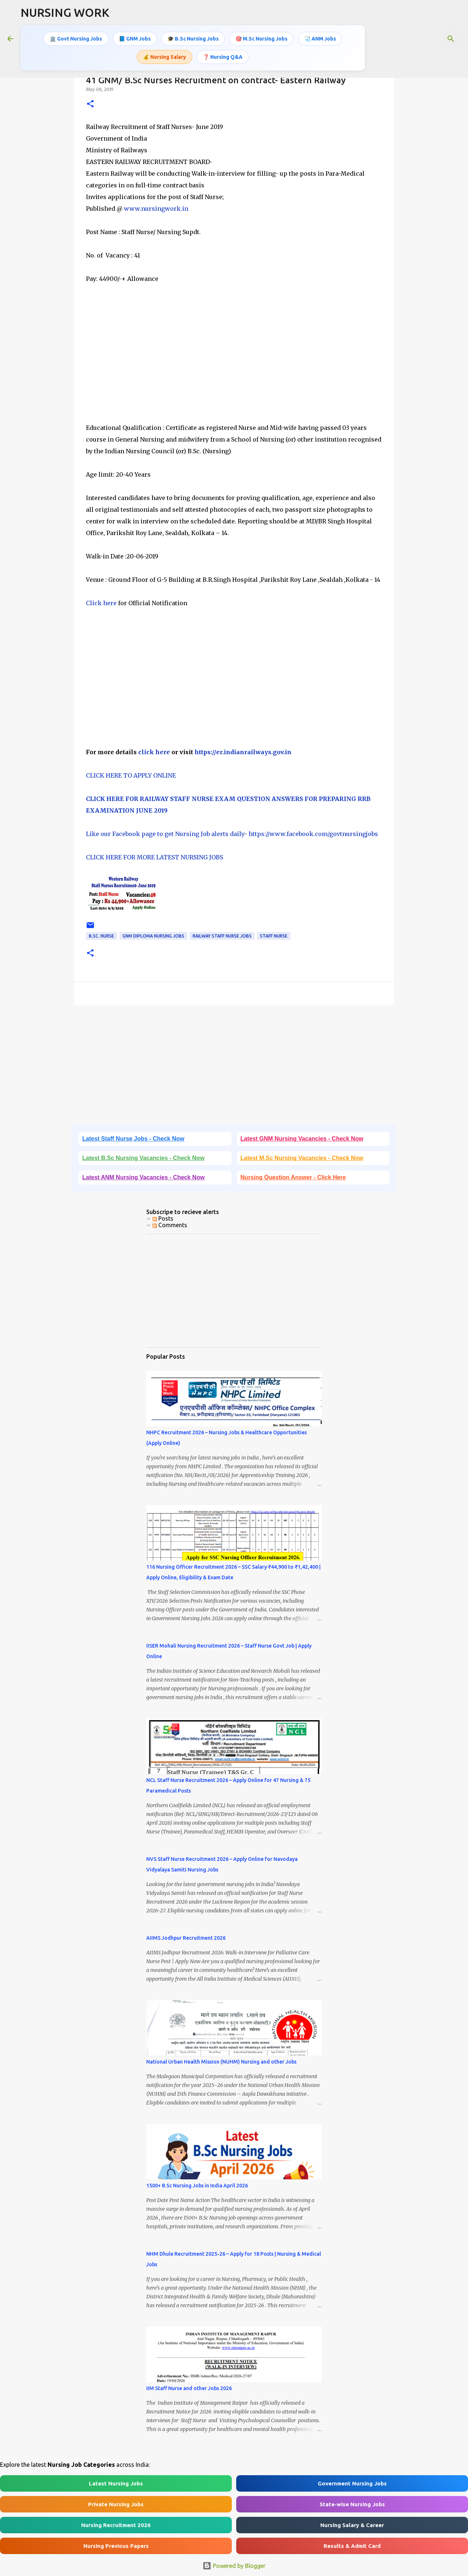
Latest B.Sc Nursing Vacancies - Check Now (143, 1158)
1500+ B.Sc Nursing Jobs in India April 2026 (197, 2185)
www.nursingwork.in (156, 208)
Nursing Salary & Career (352, 2525)
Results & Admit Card (352, 2546)
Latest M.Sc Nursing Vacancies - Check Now (302, 1158)
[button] (90, 104)
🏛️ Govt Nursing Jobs (76, 38)
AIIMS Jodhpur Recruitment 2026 (186, 1938)
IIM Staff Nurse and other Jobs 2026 (189, 2388)
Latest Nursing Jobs (116, 2483)
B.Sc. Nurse (101, 936)
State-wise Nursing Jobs (352, 2504)
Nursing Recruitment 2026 (116, 2525)
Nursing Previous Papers (116, 2546)
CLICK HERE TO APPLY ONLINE (131, 775)
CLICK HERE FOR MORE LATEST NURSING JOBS (154, 857)
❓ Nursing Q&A (222, 56)
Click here (101, 603)
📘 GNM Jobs (135, 38)
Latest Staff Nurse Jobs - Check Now (133, 1139)
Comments (169, 1225)
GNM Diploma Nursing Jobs (153, 936)
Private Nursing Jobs (116, 2504)
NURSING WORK (64, 12)
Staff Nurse (273, 936)
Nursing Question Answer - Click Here (293, 1177)
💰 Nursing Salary (164, 56)
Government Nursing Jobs (352, 2483)
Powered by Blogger (234, 2565)
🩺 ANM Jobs (320, 38)
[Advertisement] (234, 359)
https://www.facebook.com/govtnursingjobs (313, 833)
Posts (162, 1218)
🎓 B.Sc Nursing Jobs (193, 38)
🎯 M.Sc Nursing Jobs (261, 38)
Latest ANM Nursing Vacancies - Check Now (143, 1177)
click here (154, 752)
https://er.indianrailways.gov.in (243, 752)
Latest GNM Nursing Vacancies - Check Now (302, 1139)
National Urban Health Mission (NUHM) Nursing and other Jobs (221, 2062)
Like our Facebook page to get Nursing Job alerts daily (165, 833)
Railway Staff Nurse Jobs (222, 936)
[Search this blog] (423, 38)
